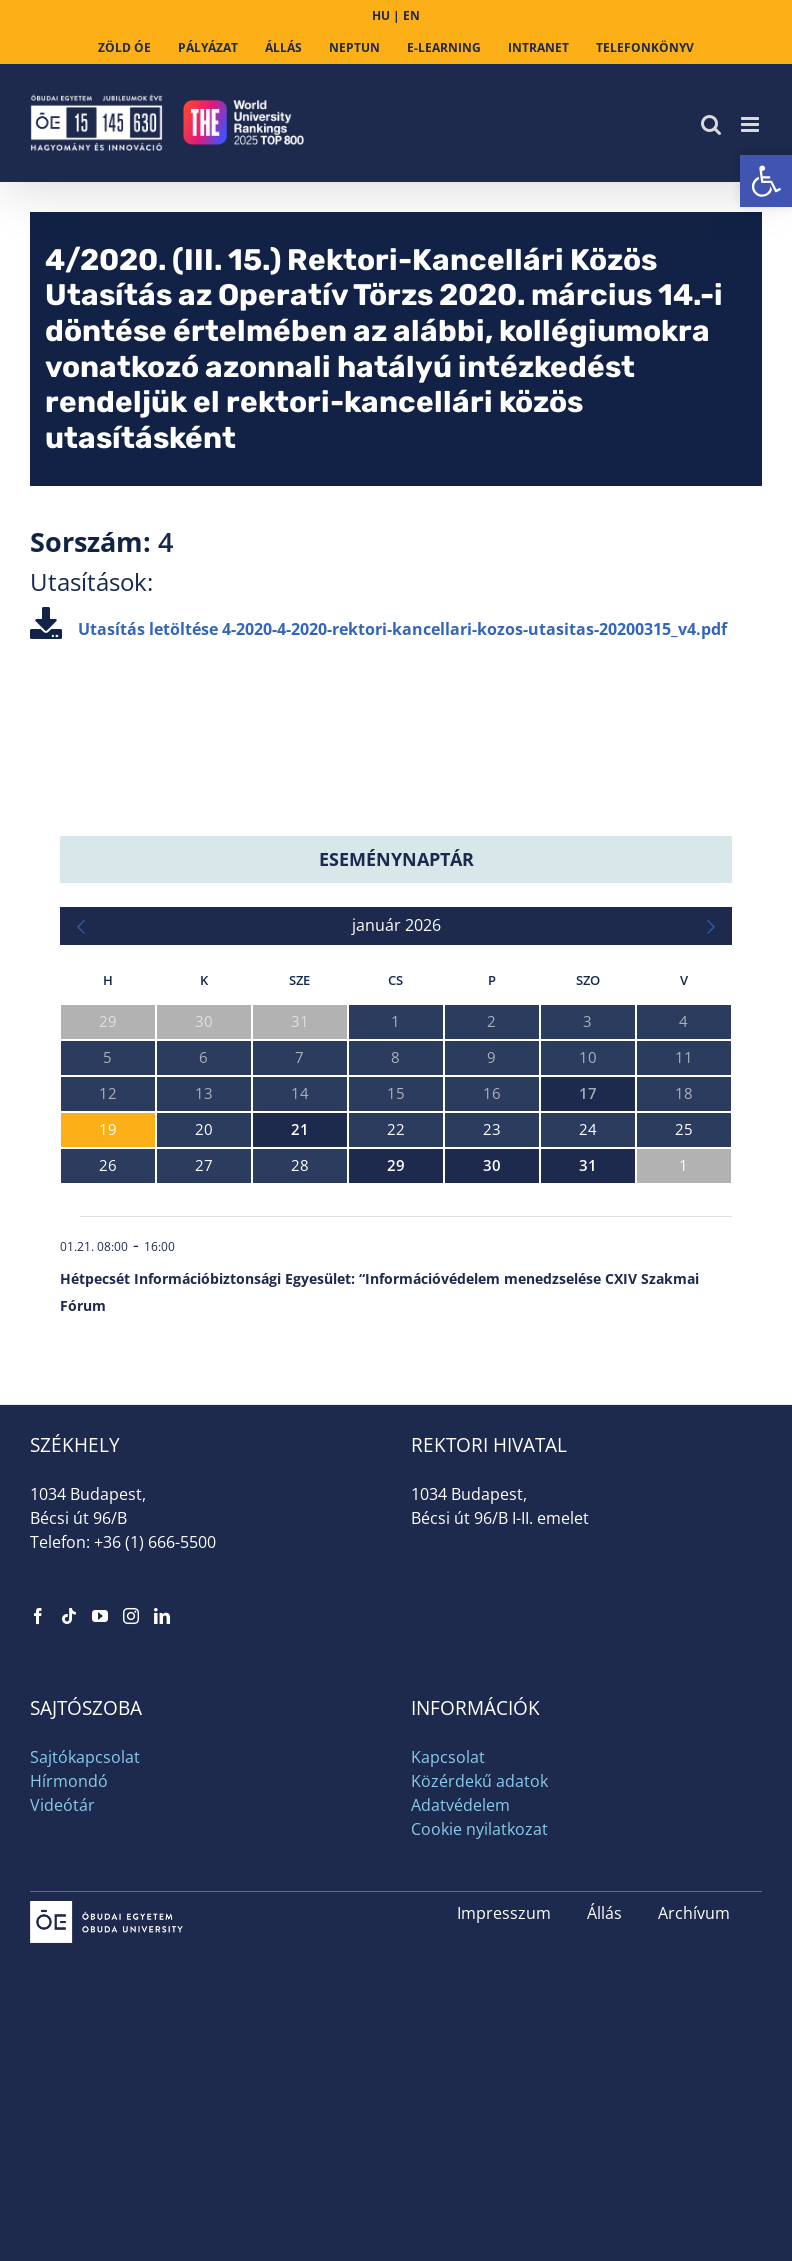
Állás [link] (604, 1913)
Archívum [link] (694, 1913)
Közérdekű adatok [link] (479, 1781)
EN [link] (411, 15)
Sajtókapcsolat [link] (85, 1757)
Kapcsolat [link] (448, 1757)
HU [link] (381, 15)
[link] (766, 181)
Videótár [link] (62, 1805)
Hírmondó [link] (69, 1781)
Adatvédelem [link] (460, 1805)
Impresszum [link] (504, 1913)
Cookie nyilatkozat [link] (479, 1829)
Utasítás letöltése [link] (378, 629)
